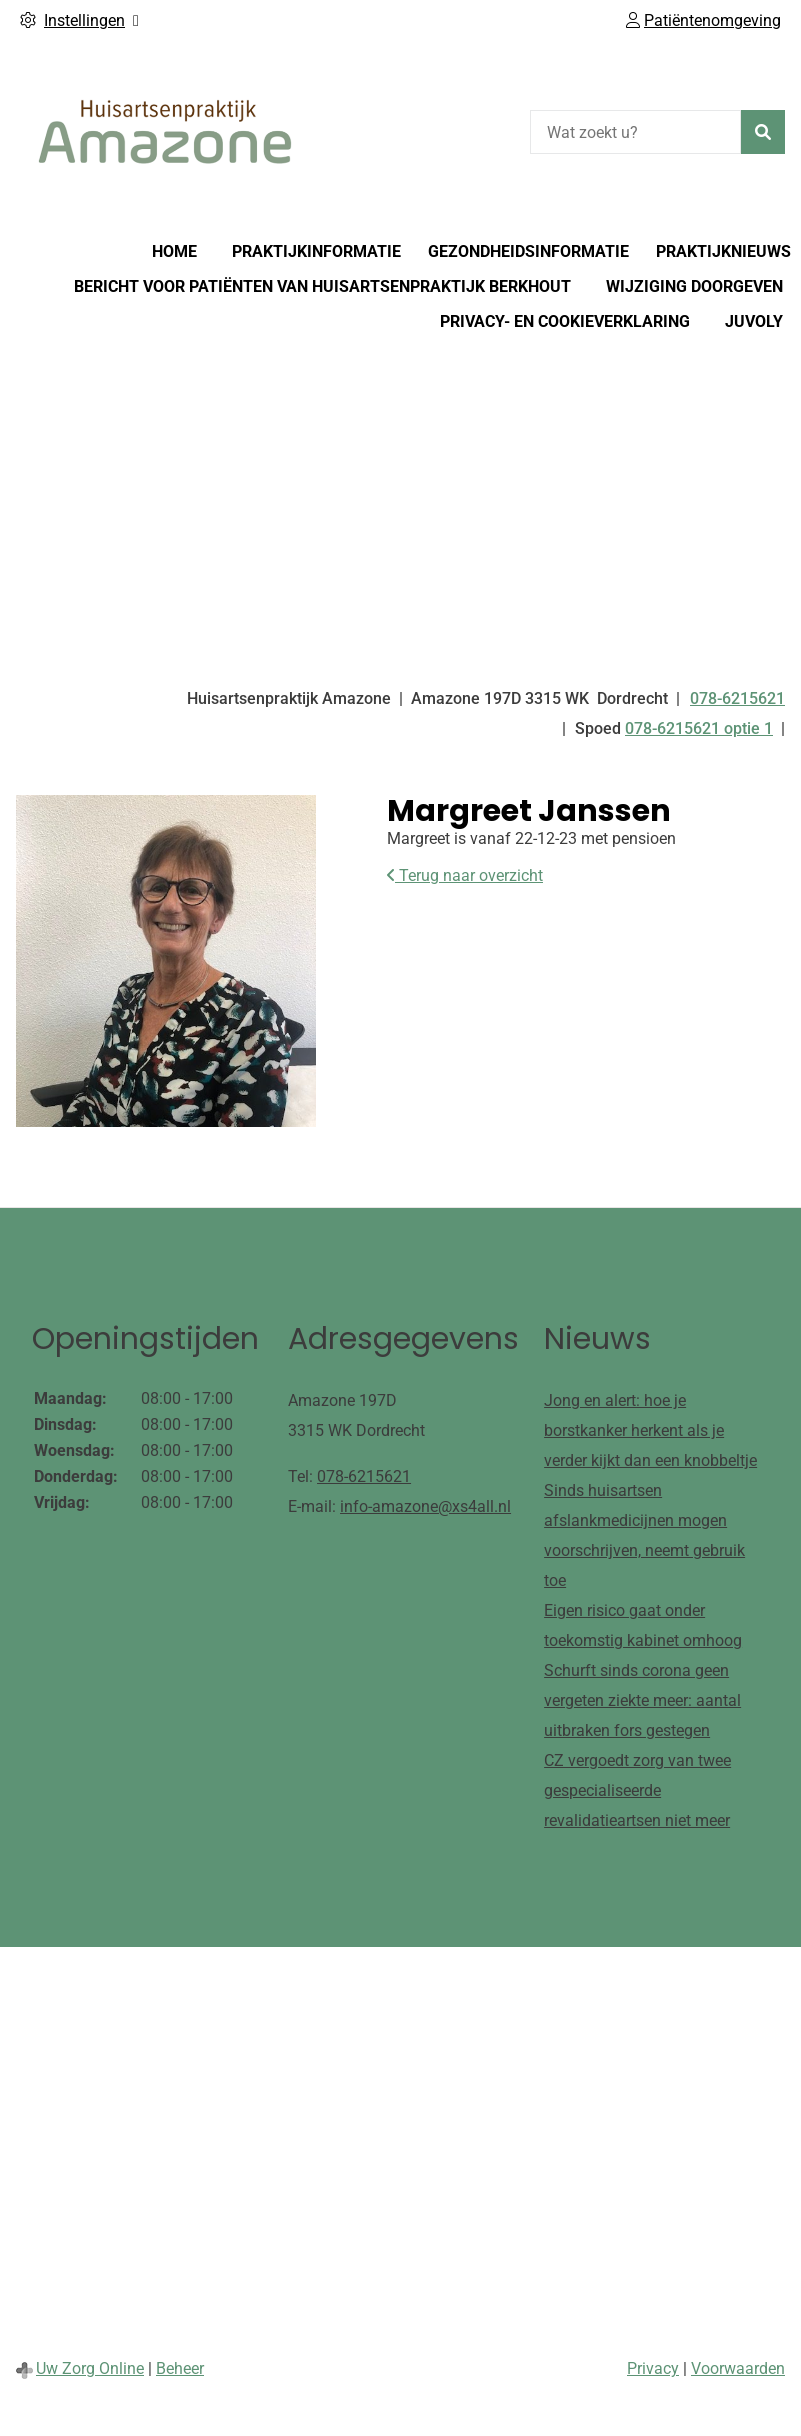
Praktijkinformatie (316, 251)
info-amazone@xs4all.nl (425, 1506)
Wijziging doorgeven (694, 286)
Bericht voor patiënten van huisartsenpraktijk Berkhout (322, 286)
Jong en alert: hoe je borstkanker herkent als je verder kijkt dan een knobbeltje (650, 1430)
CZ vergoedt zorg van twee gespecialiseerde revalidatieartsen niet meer (637, 1790)
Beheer (180, 2368)
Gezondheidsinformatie (528, 251)
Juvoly (754, 321)
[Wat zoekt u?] (635, 132)
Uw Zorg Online (90, 2368)
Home (174, 251)
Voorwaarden (738, 2368)
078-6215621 (364, 1476)
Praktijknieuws (723, 251)
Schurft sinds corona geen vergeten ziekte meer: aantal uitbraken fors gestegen (642, 1700)
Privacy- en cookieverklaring (565, 321)
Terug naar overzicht (465, 875)
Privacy (653, 2368)
